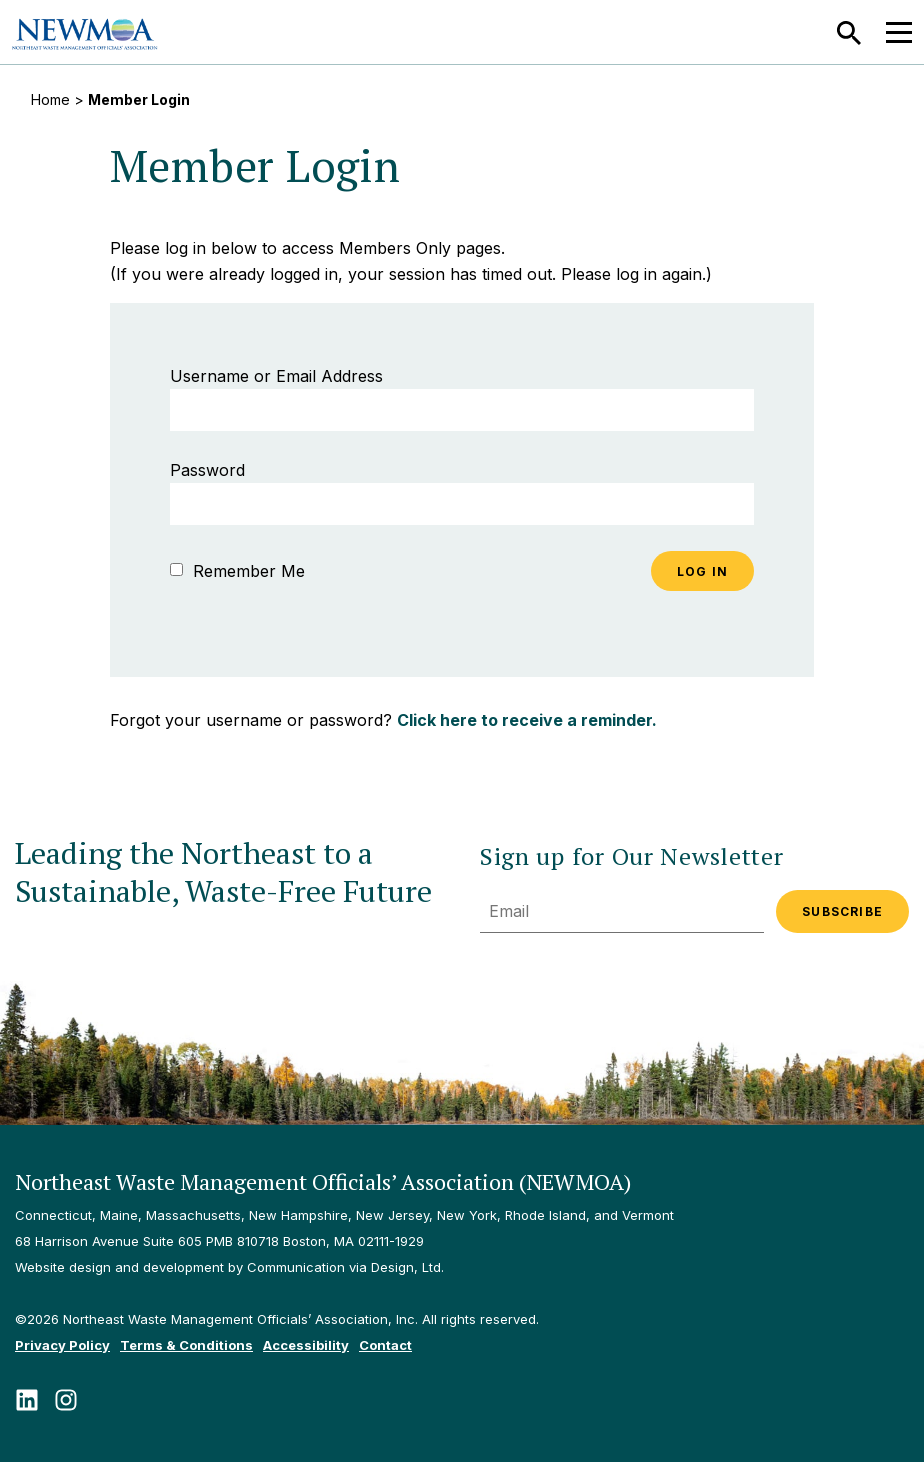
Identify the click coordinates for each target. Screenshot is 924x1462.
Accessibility (306, 1345)
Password (207, 470)
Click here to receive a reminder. (527, 720)
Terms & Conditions (186, 1345)
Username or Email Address (276, 376)
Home (50, 99)
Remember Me (237, 571)
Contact (385, 1345)
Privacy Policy (62, 1345)
